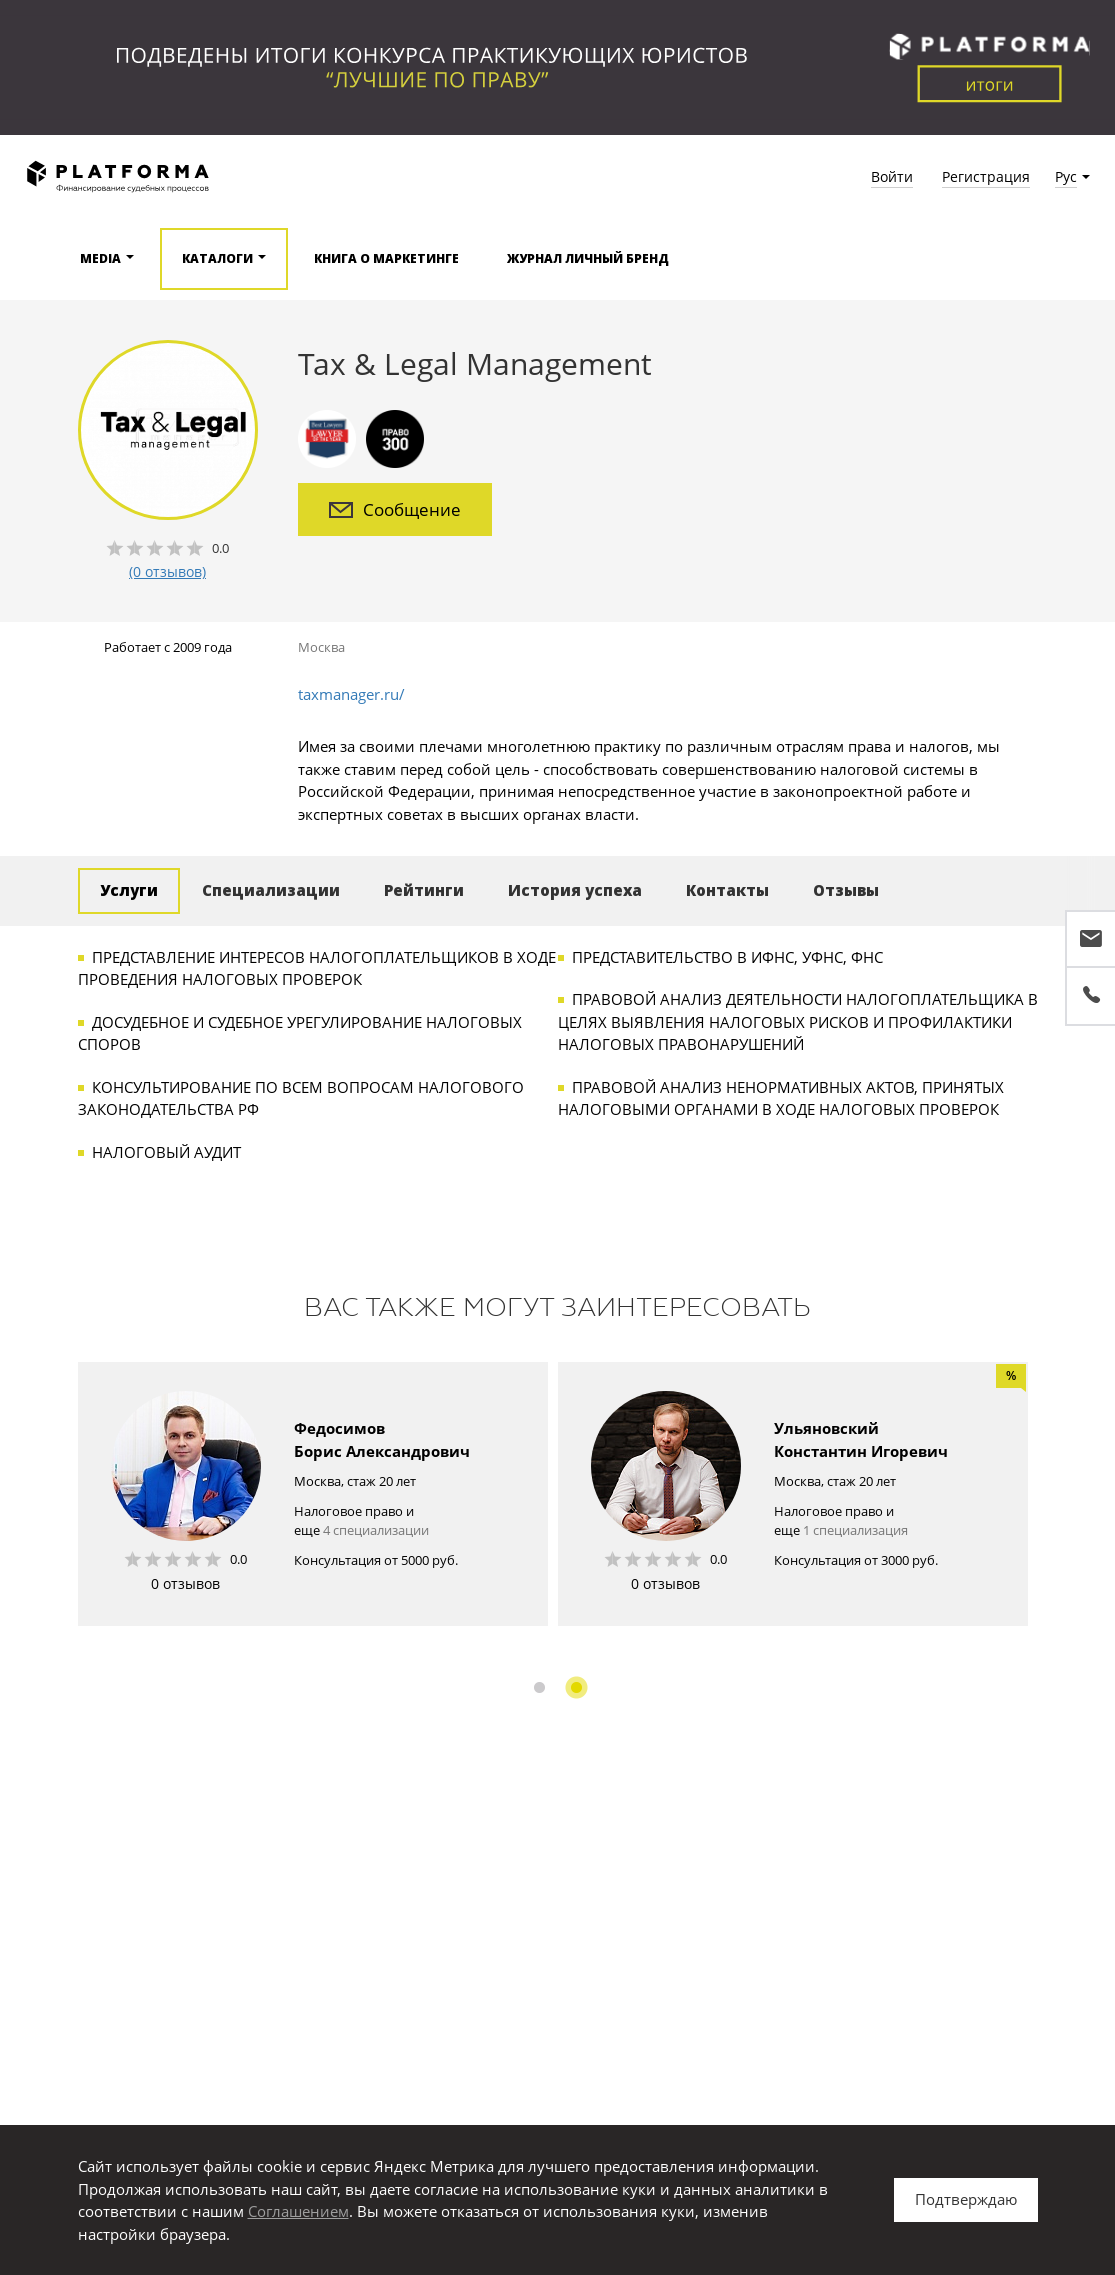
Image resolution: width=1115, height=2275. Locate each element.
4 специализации (376, 1530)
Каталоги (217, 258)
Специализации (271, 890)
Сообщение (395, 509)
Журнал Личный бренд (588, 258)
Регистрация (986, 176)
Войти (892, 176)
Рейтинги (424, 890)
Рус (1066, 176)
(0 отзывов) (167, 571)
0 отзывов (185, 1583)
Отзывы (846, 890)
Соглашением (298, 2211)
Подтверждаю (966, 2199)
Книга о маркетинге (386, 258)
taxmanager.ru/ (351, 694)
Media (100, 258)
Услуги (129, 890)
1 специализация (855, 1530)
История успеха (575, 890)
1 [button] (539, 1687)
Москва (321, 647)
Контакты (727, 890)
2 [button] (576, 1687)
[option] (313, 1494)
